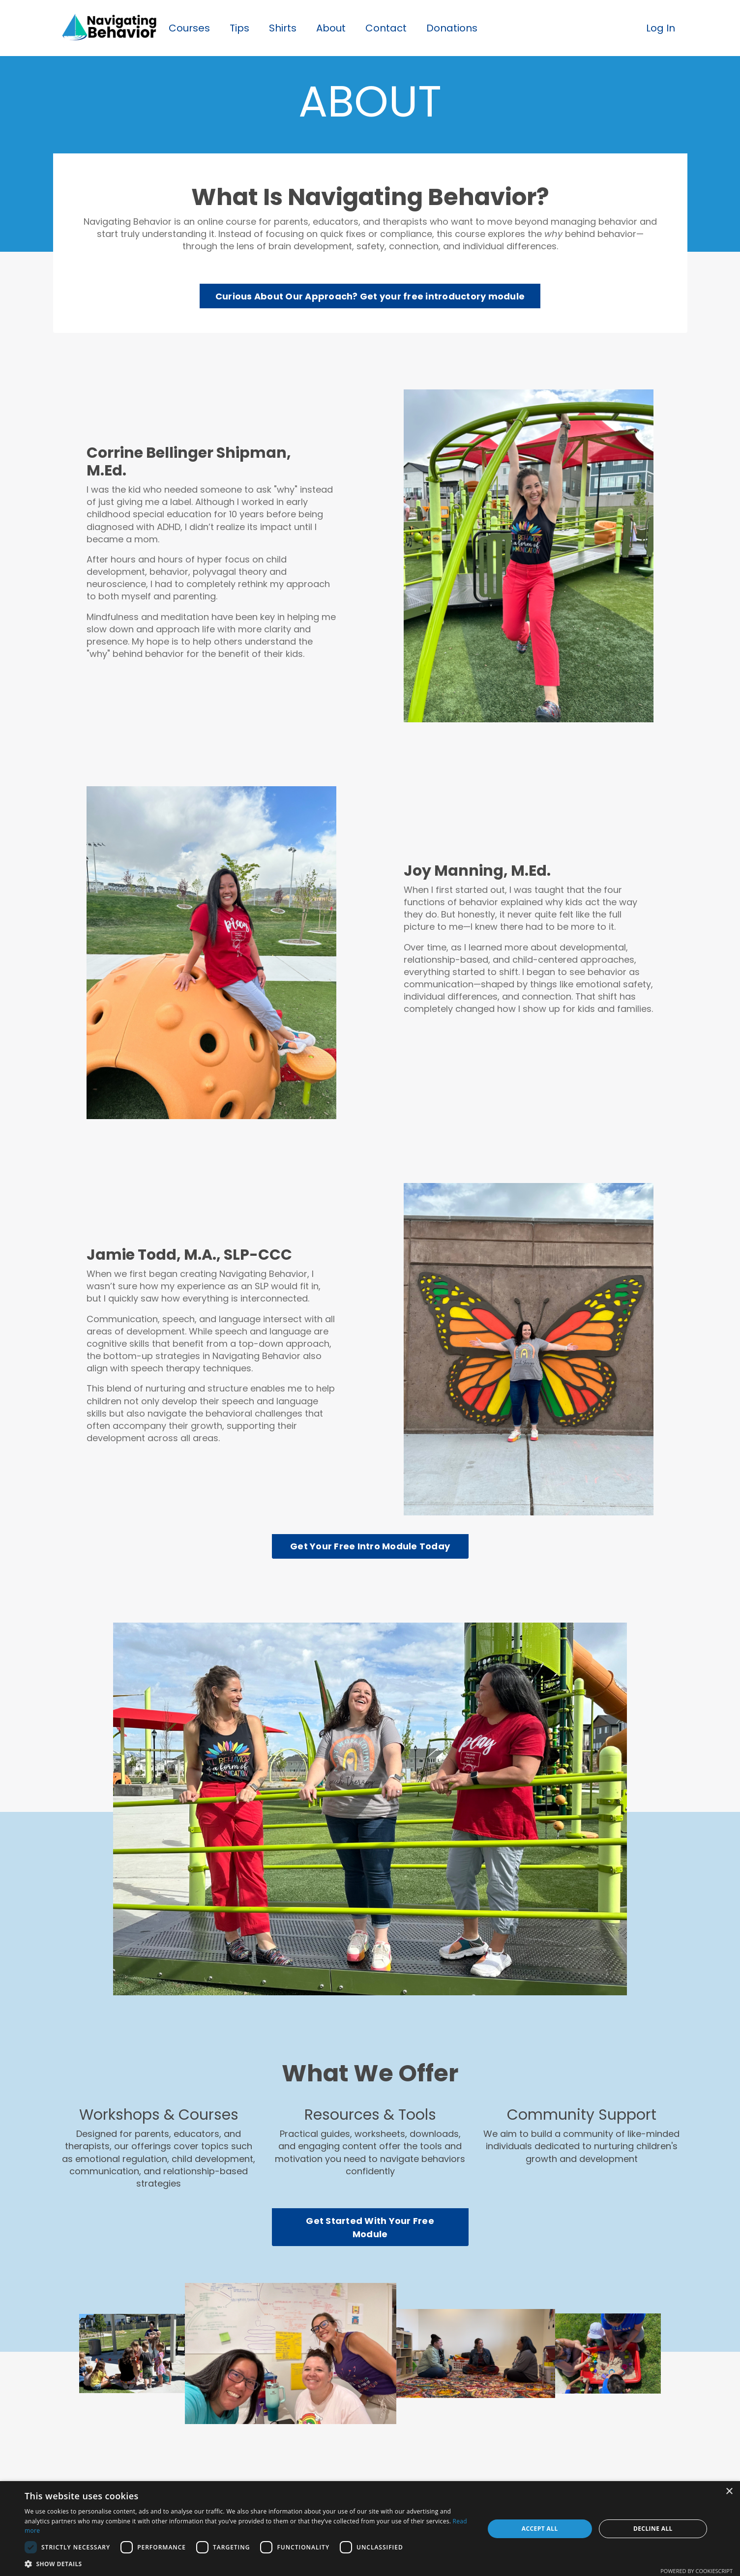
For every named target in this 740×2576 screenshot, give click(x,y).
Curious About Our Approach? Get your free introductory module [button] (370, 296)
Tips (239, 28)
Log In (660, 28)
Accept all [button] (540, 2528)
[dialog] (370, 2528)
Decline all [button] (653, 2528)
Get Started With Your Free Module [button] (370, 2227)
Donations (451, 28)
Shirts (282, 28)
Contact (386, 28)
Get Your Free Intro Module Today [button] (370, 1546)
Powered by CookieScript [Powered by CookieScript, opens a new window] (696, 2571)
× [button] (729, 2491)
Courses (189, 28)
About (331, 28)
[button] (248, 2564)
